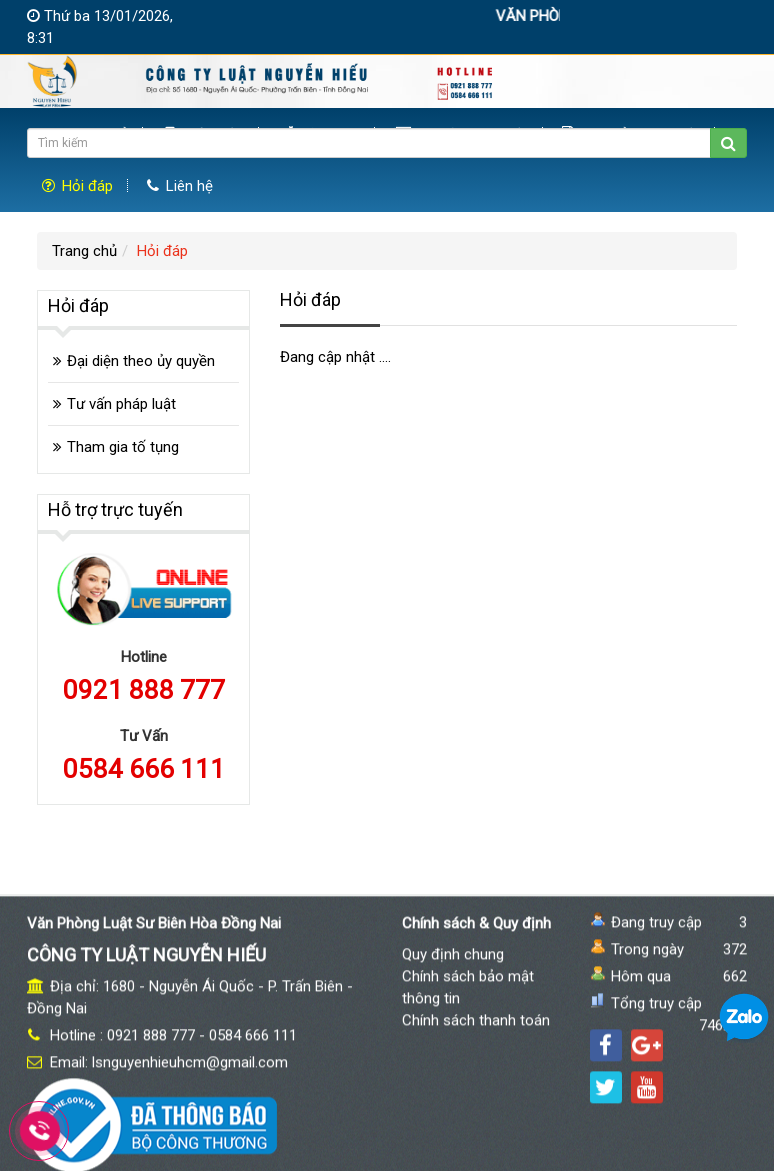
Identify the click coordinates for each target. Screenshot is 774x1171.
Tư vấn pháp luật (121, 404)
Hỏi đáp (77, 186)
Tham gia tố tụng (123, 447)
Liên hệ (180, 186)
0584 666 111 (144, 769)
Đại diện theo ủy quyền (141, 361)
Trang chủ (84, 251)
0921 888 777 (144, 690)
